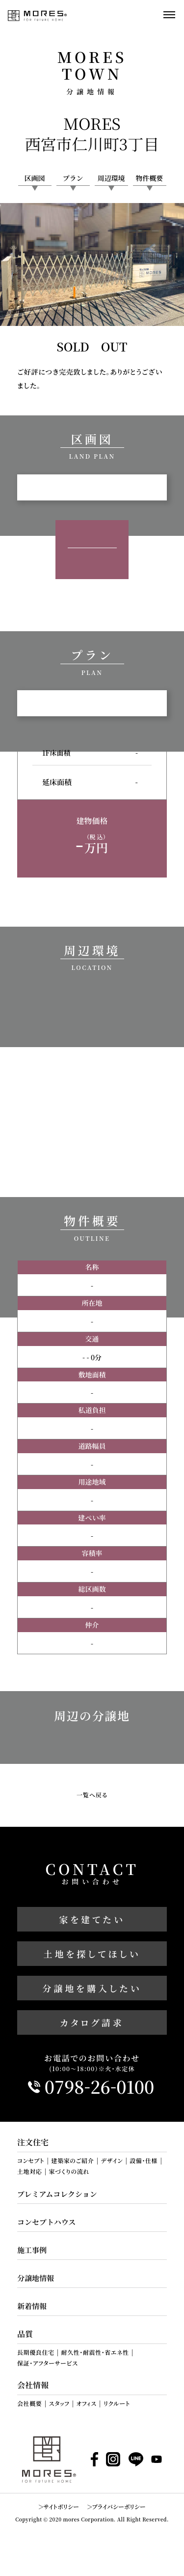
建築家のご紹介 (72, 2161)
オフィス (87, 2403)
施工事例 (32, 2250)
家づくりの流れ (69, 2171)
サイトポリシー (61, 2506)
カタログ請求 (92, 2022)
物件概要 (149, 178)
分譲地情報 (35, 2278)
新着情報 (32, 2306)
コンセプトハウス (46, 2222)
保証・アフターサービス (47, 2363)
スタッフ (59, 2403)
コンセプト (30, 2161)
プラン (73, 178)
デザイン (112, 2161)
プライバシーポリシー (118, 2506)
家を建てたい (92, 1919)
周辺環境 (111, 178)
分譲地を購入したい (92, 1988)
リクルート (117, 2403)
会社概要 (29, 2403)
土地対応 (29, 2171)
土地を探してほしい (92, 1953)
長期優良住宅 (35, 2352)
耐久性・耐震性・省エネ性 (95, 2352)
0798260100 (100, 2086)
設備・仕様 (144, 2161)
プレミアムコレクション (57, 2194)
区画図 (35, 178)
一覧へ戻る (92, 1794)
